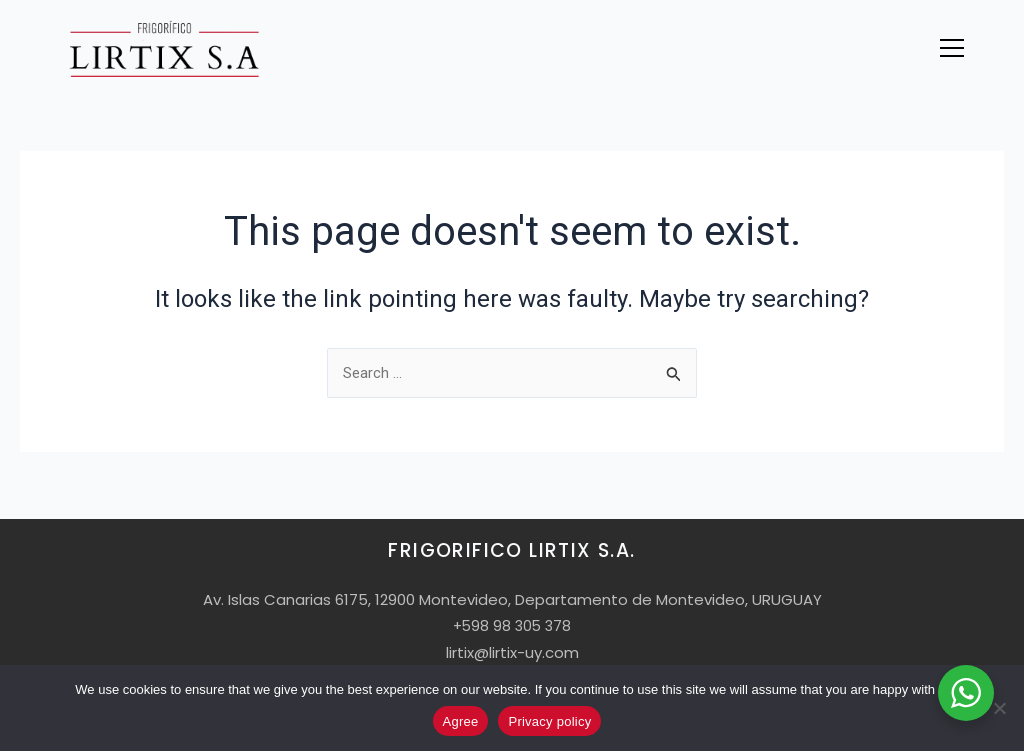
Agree (461, 721)
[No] (999, 708)
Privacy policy (549, 721)
